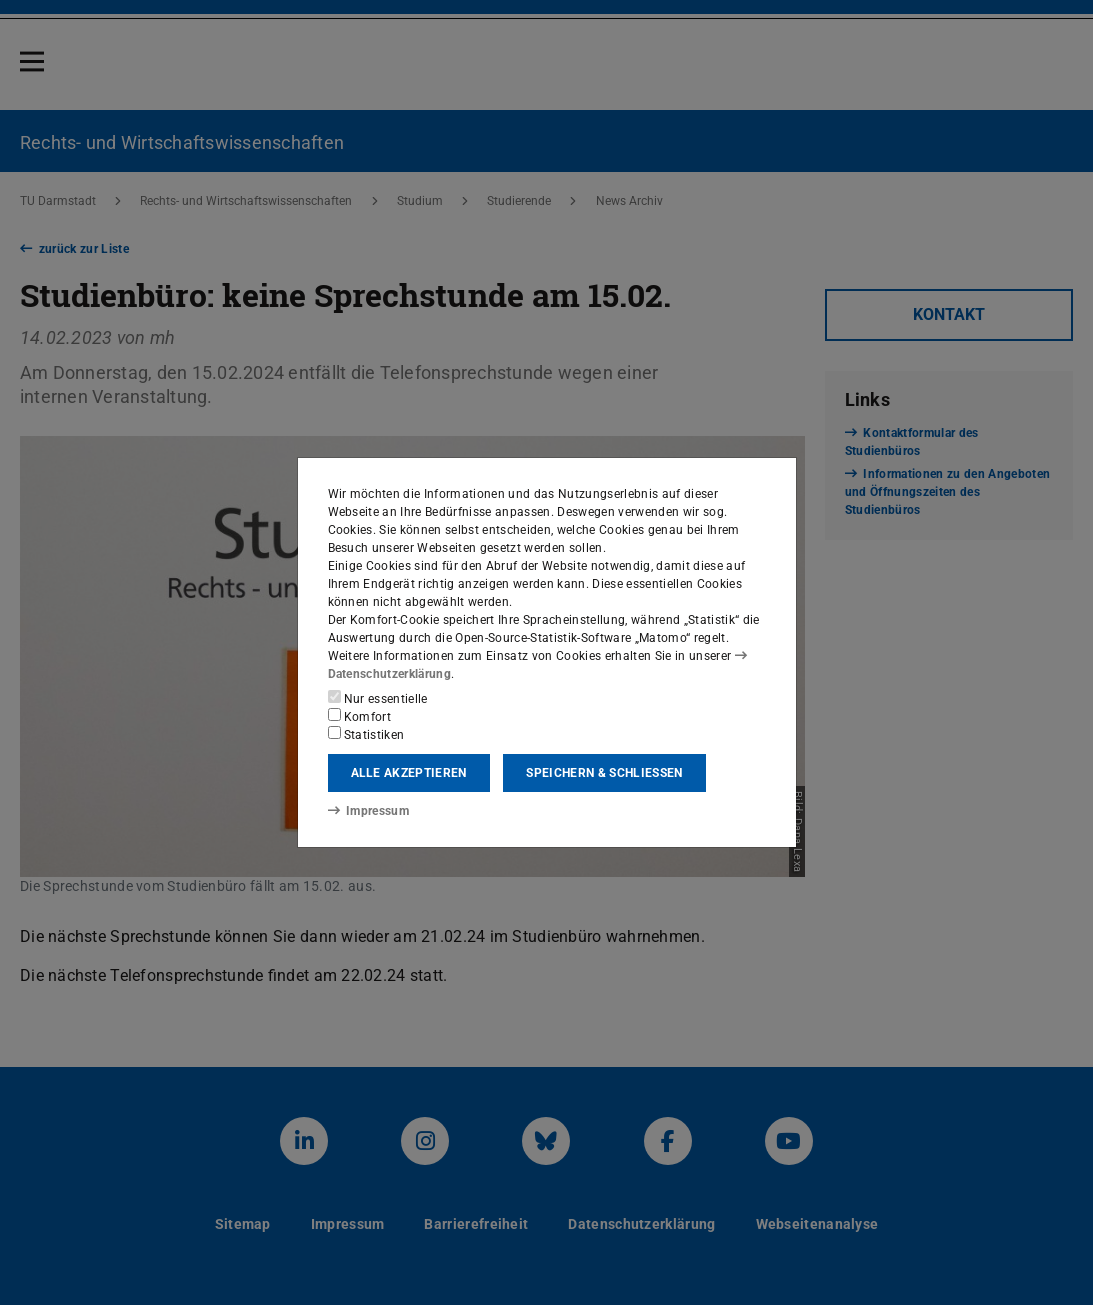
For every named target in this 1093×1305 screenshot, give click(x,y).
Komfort (360, 716)
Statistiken (366, 734)
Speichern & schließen (604, 773)
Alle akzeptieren (409, 773)
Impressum (368, 811)
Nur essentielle (378, 698)
